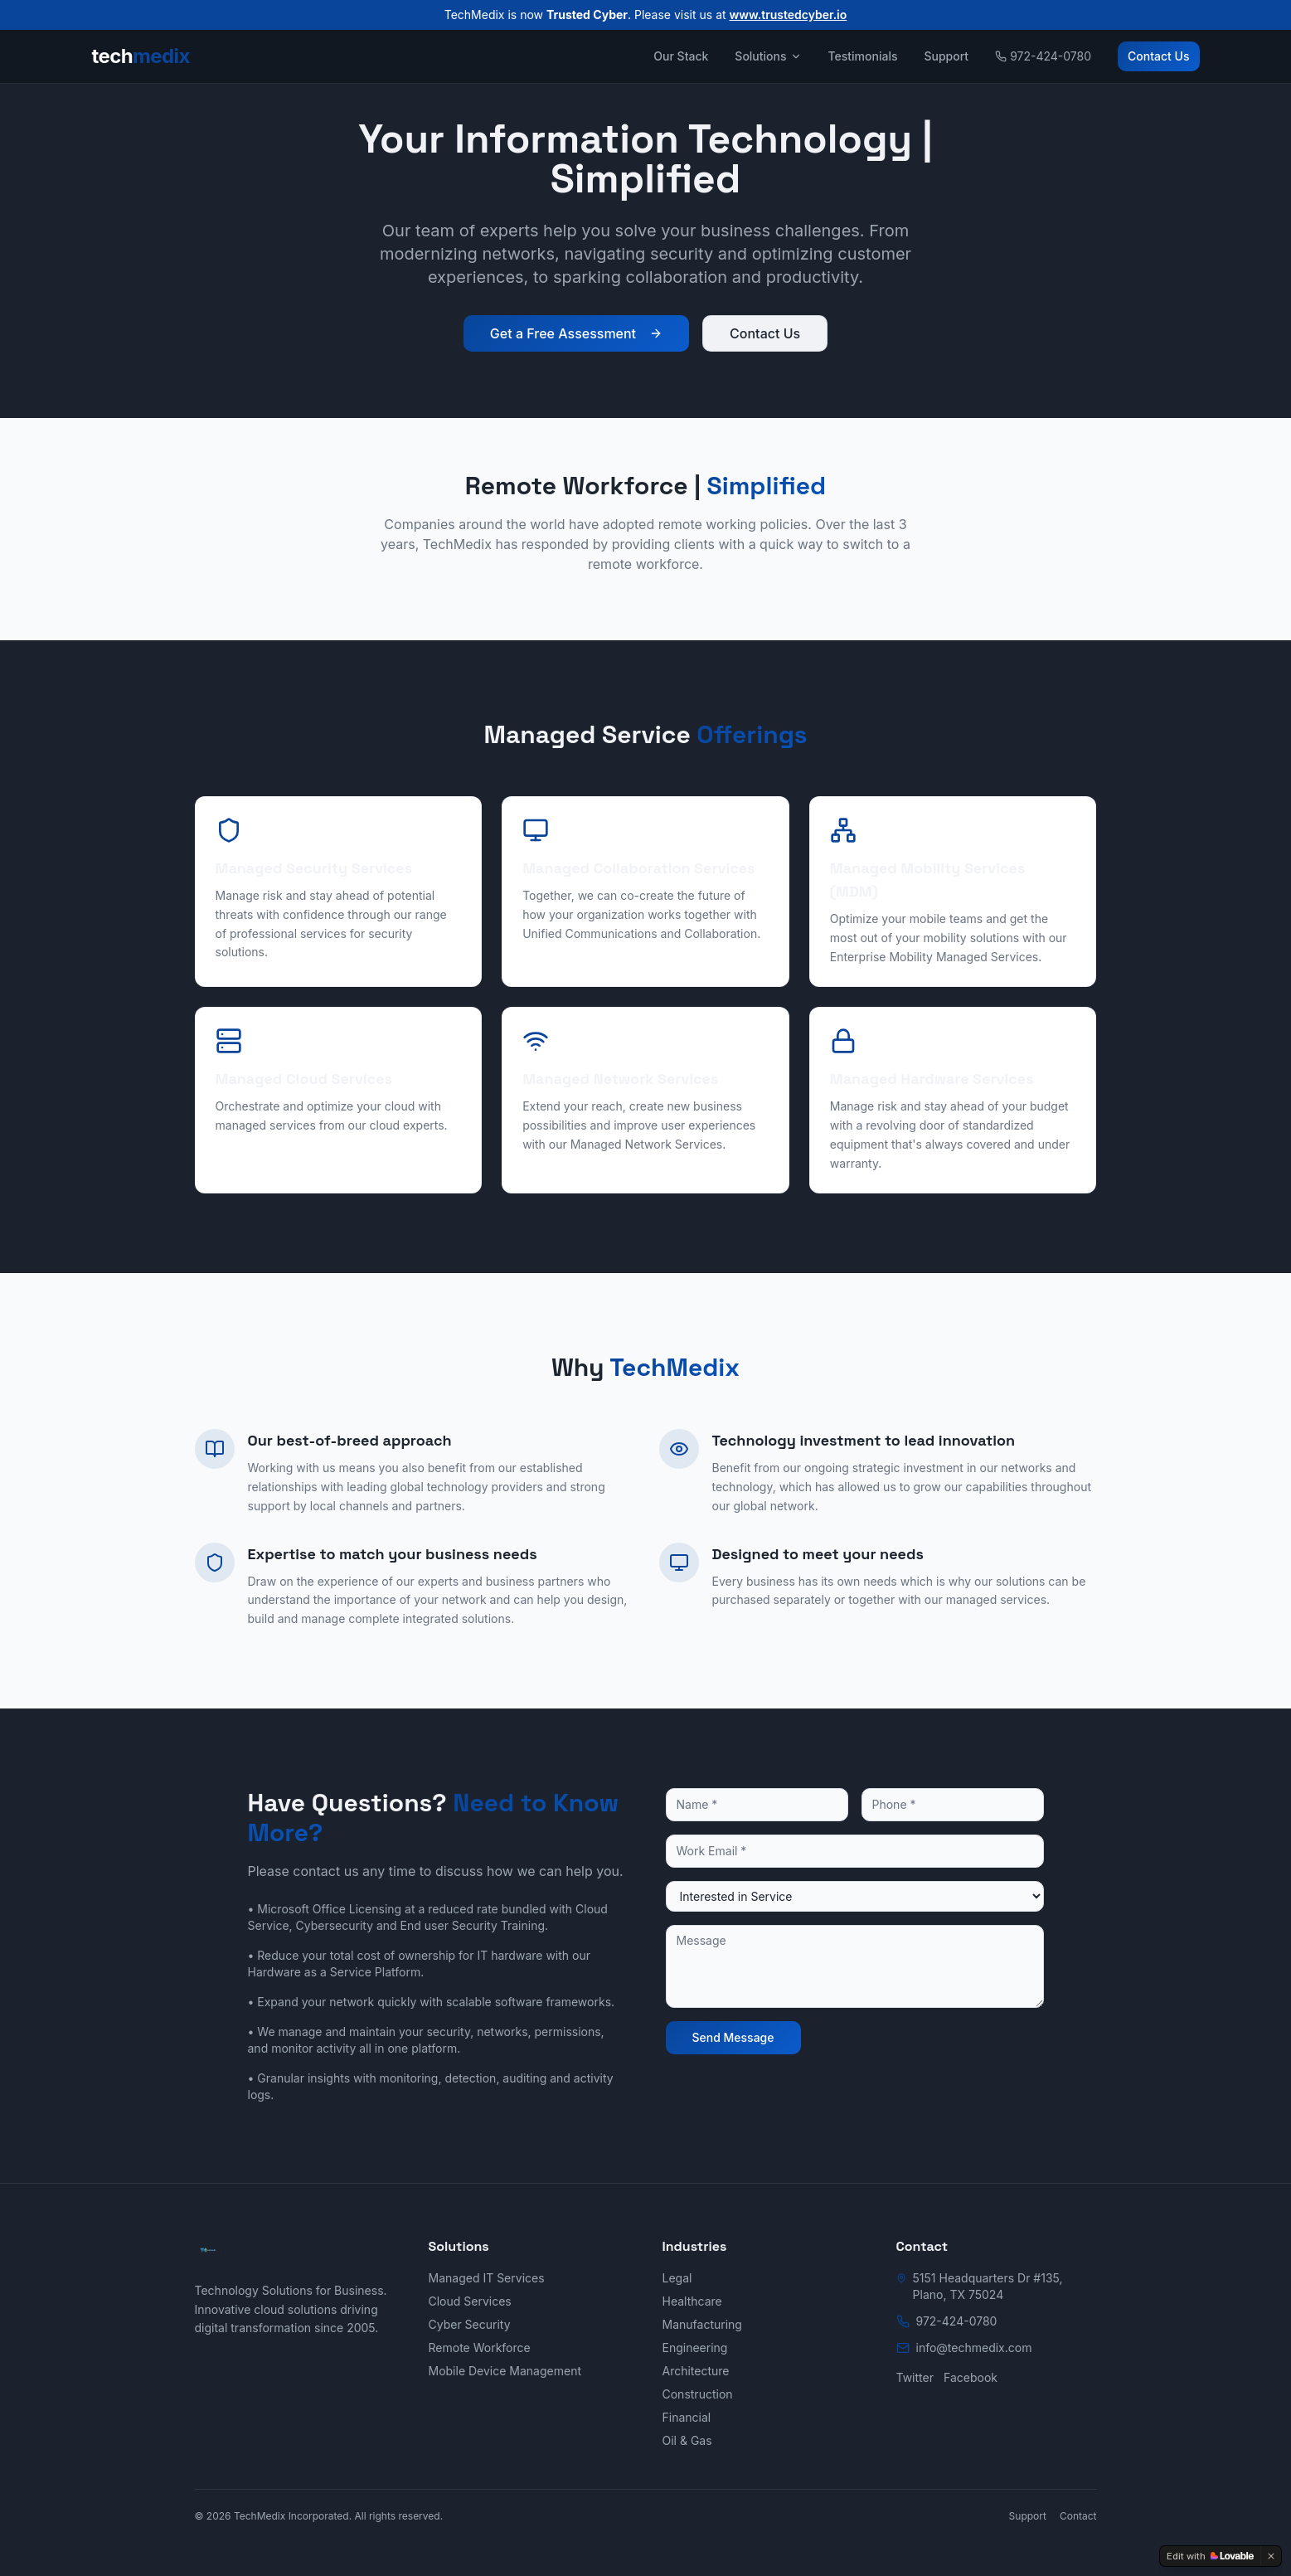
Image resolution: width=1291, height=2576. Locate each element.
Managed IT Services (487, 2278)
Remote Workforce (480, 2347)
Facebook (970, 2377)
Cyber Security (470, 2324)
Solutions (768, 56)
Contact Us (1158, 56)
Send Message (733, 2037)
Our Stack (680, 56)
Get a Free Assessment (576, 333)
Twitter (915, 2377)
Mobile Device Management (505, 2371)
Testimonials (863, 56)
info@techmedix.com (974, 2347)
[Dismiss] (1271, 2556)
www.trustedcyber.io (788, 14)
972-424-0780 (1043, 56)
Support (946, 56)
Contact (1078, 2516)
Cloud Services (470, 2301)
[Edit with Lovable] (1210, 2556)
